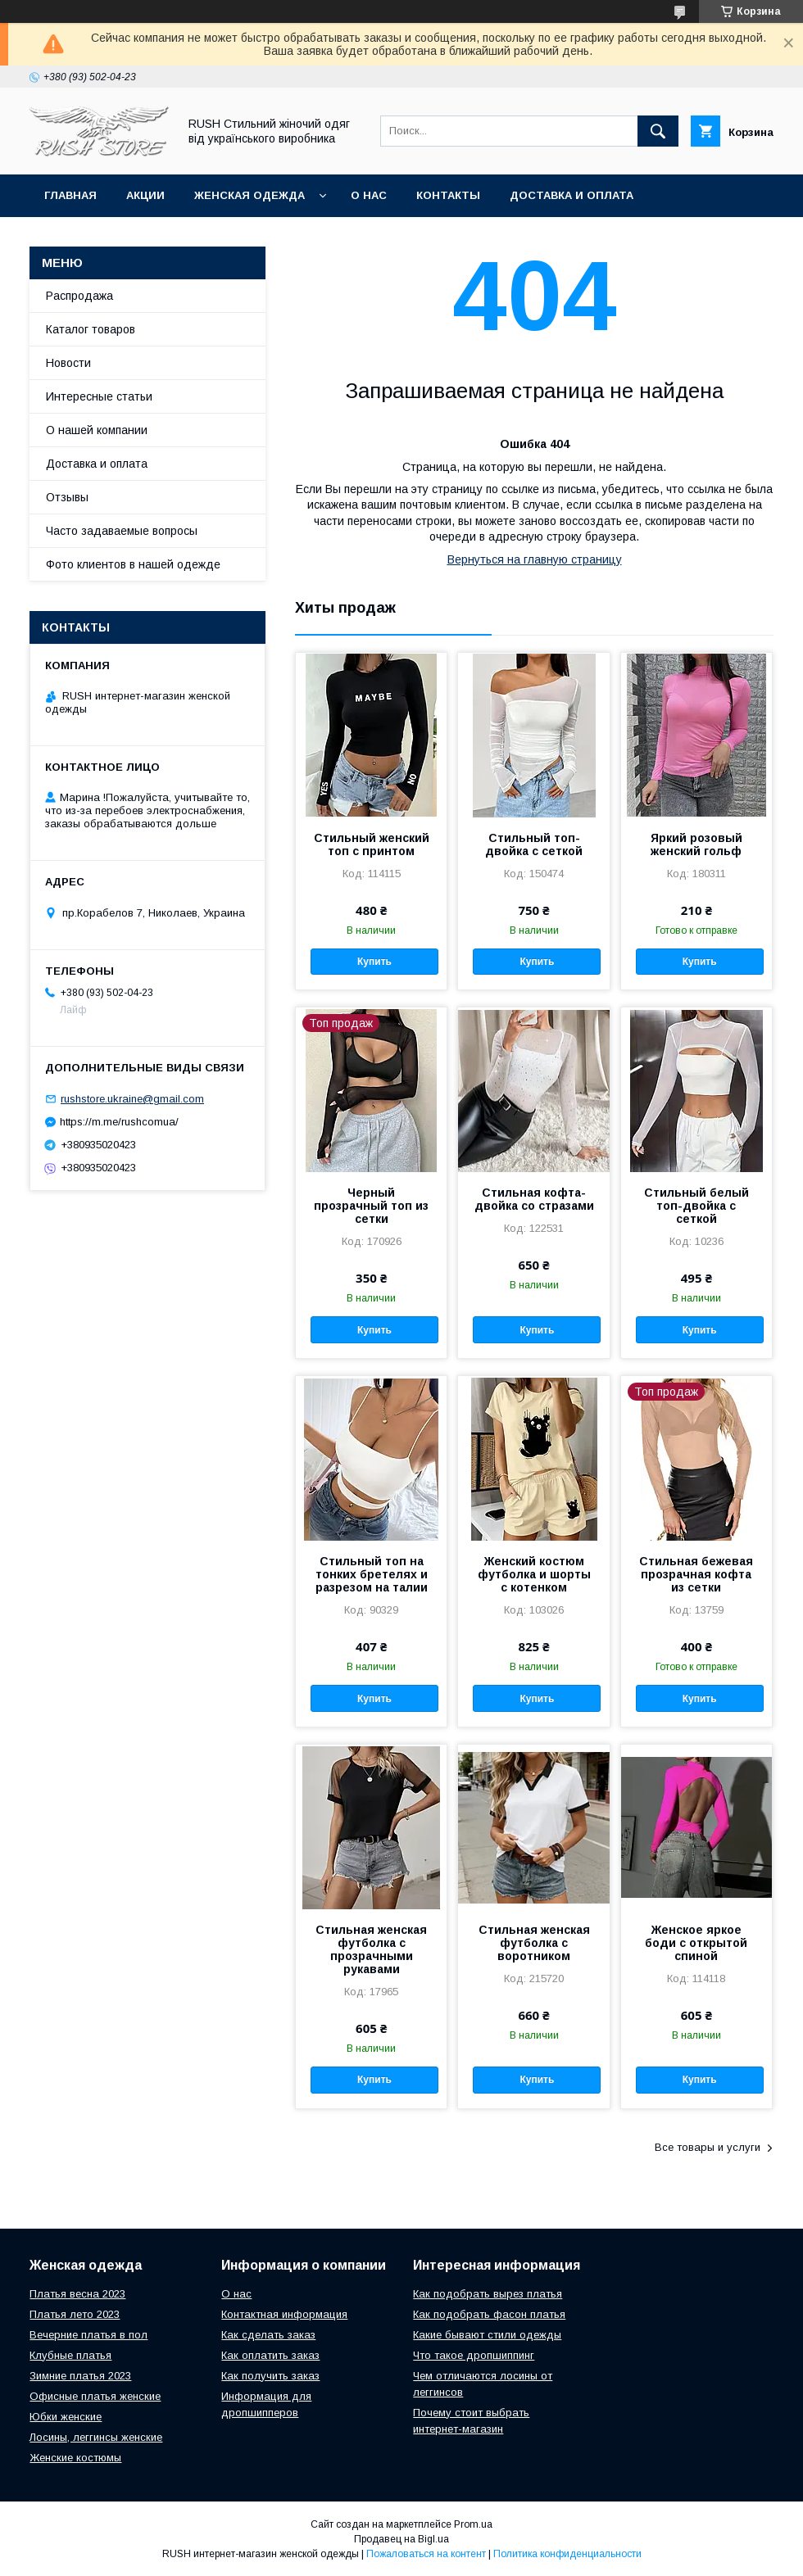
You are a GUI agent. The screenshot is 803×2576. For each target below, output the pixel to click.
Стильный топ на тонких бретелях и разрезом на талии (371, 1574)
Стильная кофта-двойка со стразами (534, 1199)
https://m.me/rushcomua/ (119, 1122)
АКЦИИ (145, 195)
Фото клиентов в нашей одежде (133, 564)
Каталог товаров (90, 329)
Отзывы (67, 497)
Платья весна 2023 (77, 2294)
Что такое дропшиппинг (473, 2355)
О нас (369, 195)
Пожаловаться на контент (426, 2554)
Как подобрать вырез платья (487, 2294)
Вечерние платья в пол (88, 2335)
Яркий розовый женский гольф (696, 844)
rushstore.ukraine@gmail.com (132, 1099)
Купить (374, 961)
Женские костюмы (75, 2458)
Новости (68, 362)
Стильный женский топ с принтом (371, 844)
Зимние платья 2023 (80, 2376)
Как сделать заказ (268, 2335)
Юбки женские (65, 2417)
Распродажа (79, 295)
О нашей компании (96, 430)
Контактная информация (284, 2314)
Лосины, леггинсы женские (95, 2437)
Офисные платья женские (95, 2396)
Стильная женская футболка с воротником (534, 1943)
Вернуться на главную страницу (534, 559)
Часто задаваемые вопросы (121, 530)
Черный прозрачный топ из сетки (371, 1205)
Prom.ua (473, 2524)
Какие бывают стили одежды (487, 2335)
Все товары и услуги (707, 2147)
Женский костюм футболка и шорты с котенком (534, 1574)
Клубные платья (70, 2355)
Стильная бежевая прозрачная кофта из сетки (696, 1574)
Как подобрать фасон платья (489, 2314)
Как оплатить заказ (270, 2355)
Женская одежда (249, 195)
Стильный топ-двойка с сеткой (534, 844)
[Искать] (657, 131)
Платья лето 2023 (74, 2314)
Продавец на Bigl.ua (401, 2539)
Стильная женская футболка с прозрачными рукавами (371, 1949)
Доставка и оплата (571, 195)
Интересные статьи (99, 396)
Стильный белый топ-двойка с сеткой (696, 1205)
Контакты (448, 195)
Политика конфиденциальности (567, 2554)
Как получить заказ (270, 2376)
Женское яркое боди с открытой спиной (696, 1943)
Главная (70, 195)
